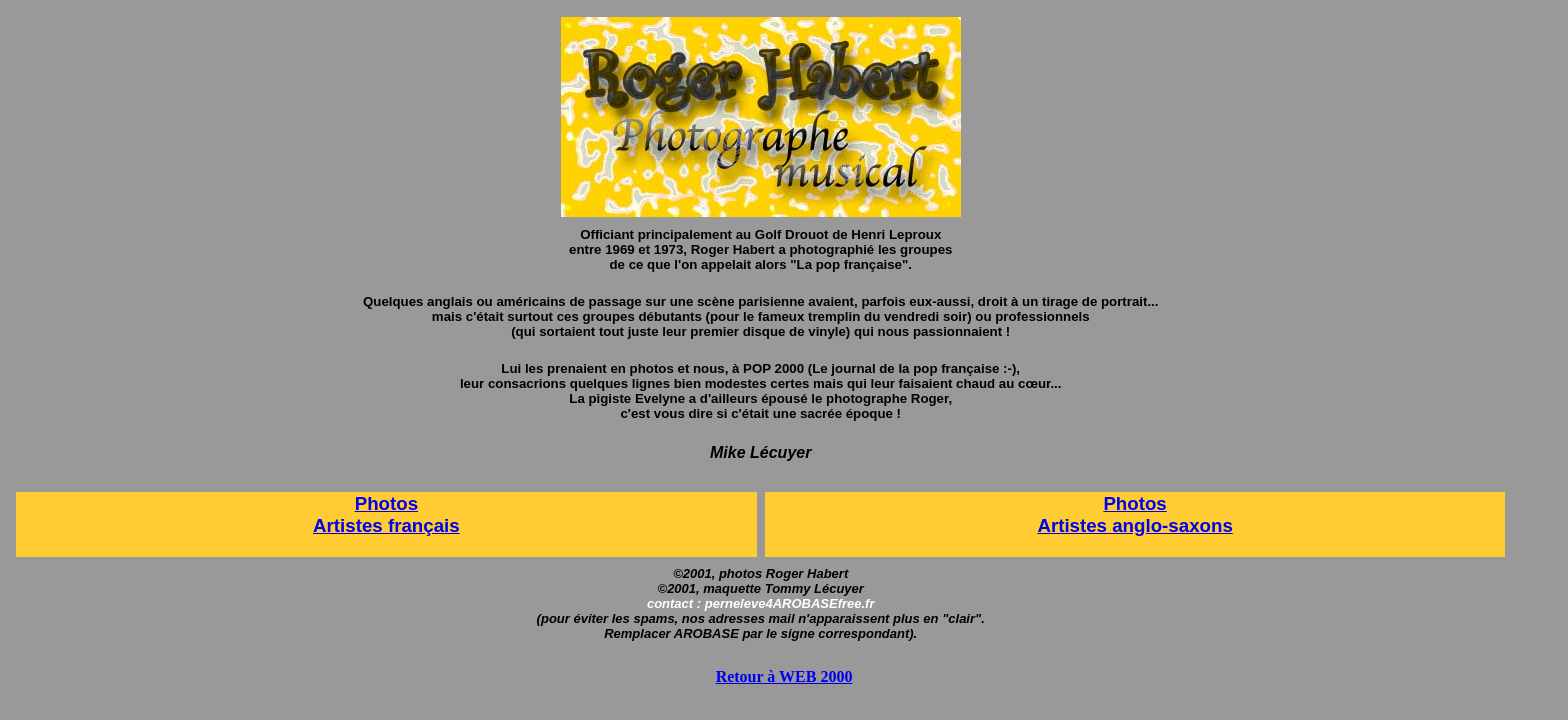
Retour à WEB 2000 (784, 676)
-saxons (1197, 525)
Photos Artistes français (386, 514)
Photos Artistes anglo (1101, 514)
